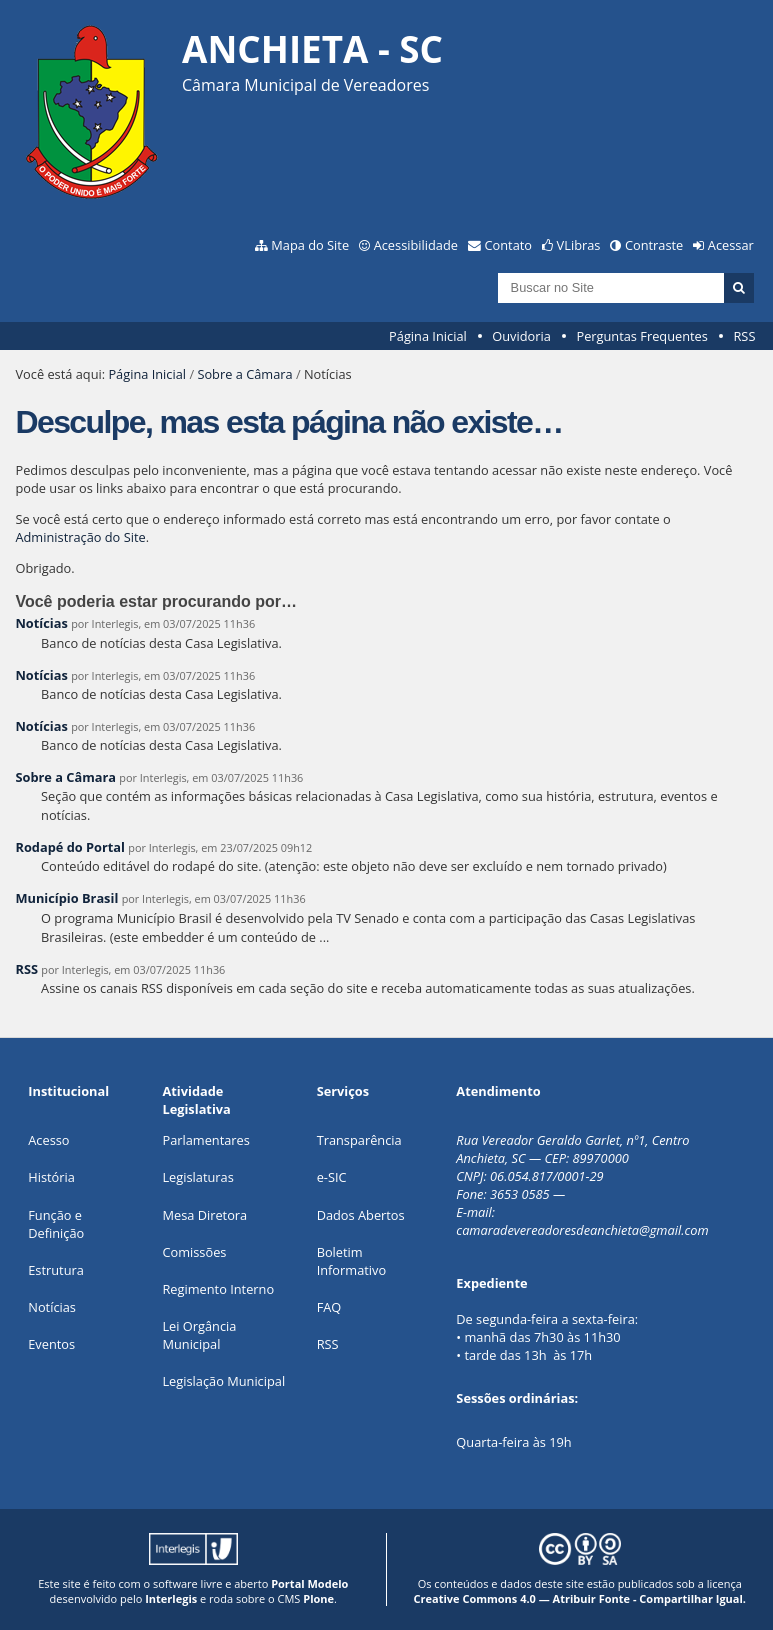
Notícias (41, 623)
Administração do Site (80, 537)
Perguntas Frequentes (641, 336)
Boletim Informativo (352, 1261)
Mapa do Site (310, 245)
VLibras (579, 245)
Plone (318, 1598)
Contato (509, 245)
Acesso (48, 1140)
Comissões (194, 1252)
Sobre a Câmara (244, 374)
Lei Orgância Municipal (199, 1335)
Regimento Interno (218, 1289)
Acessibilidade (416, 245)
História (51, 1177)
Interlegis (171, 1598)
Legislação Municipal (223, 1381)
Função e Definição (56, 1224)
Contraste (654, 245)
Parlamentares (205, 1140)
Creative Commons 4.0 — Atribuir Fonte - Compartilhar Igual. (579, 1598)
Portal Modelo (309, 1583)
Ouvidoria (521, 336)
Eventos (51, 1344)
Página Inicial (428, 336)
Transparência (359, 1140)
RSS (744, 336)
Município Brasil (66, 898)
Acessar (731, 245)
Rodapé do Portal (70, 847)
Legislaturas (197, 1177)
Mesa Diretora (204, 1215)
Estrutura (56, 1270)
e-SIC (332, 1177)
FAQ (329, 1307)
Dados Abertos (361, 1215)
